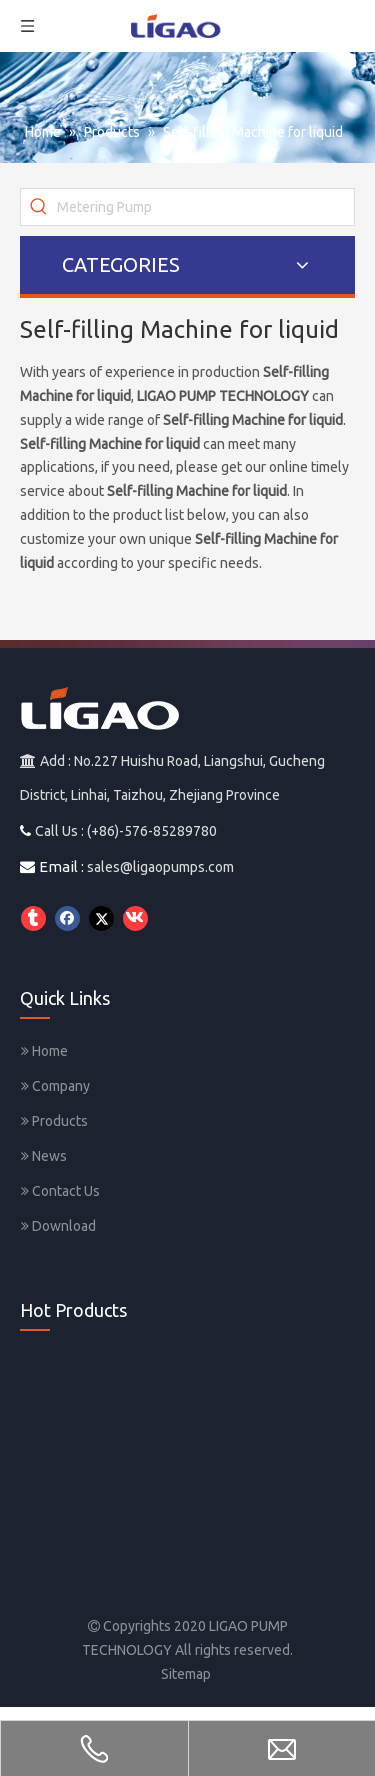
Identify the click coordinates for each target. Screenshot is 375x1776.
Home (44, 1051)
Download (58, 1226)
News (44, 1156)
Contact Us (60, 1191)
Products (54, 1121)
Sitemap (186, 1674)
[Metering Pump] (205, 207)
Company (55, 1086)
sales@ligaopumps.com (160, 867)
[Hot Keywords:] (39, 207)
